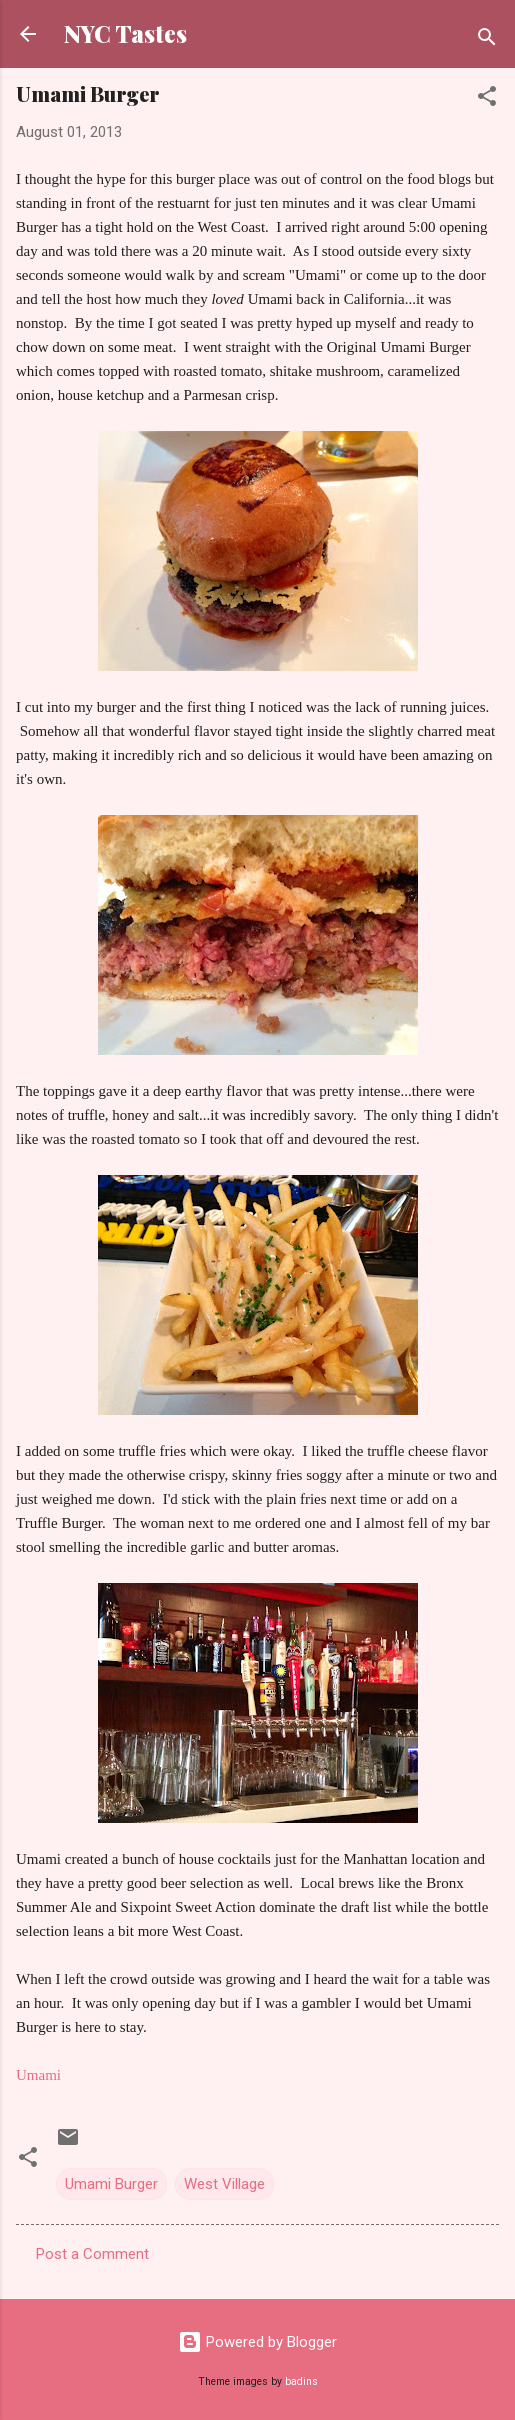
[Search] (487, 40)
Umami (38, 2075)
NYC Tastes (125, 33)
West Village (224, 2184)
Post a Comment (92, 2254)
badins (301, 2381)
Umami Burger (111, 2184)
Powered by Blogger (257, 2342)
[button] (487, 99)
